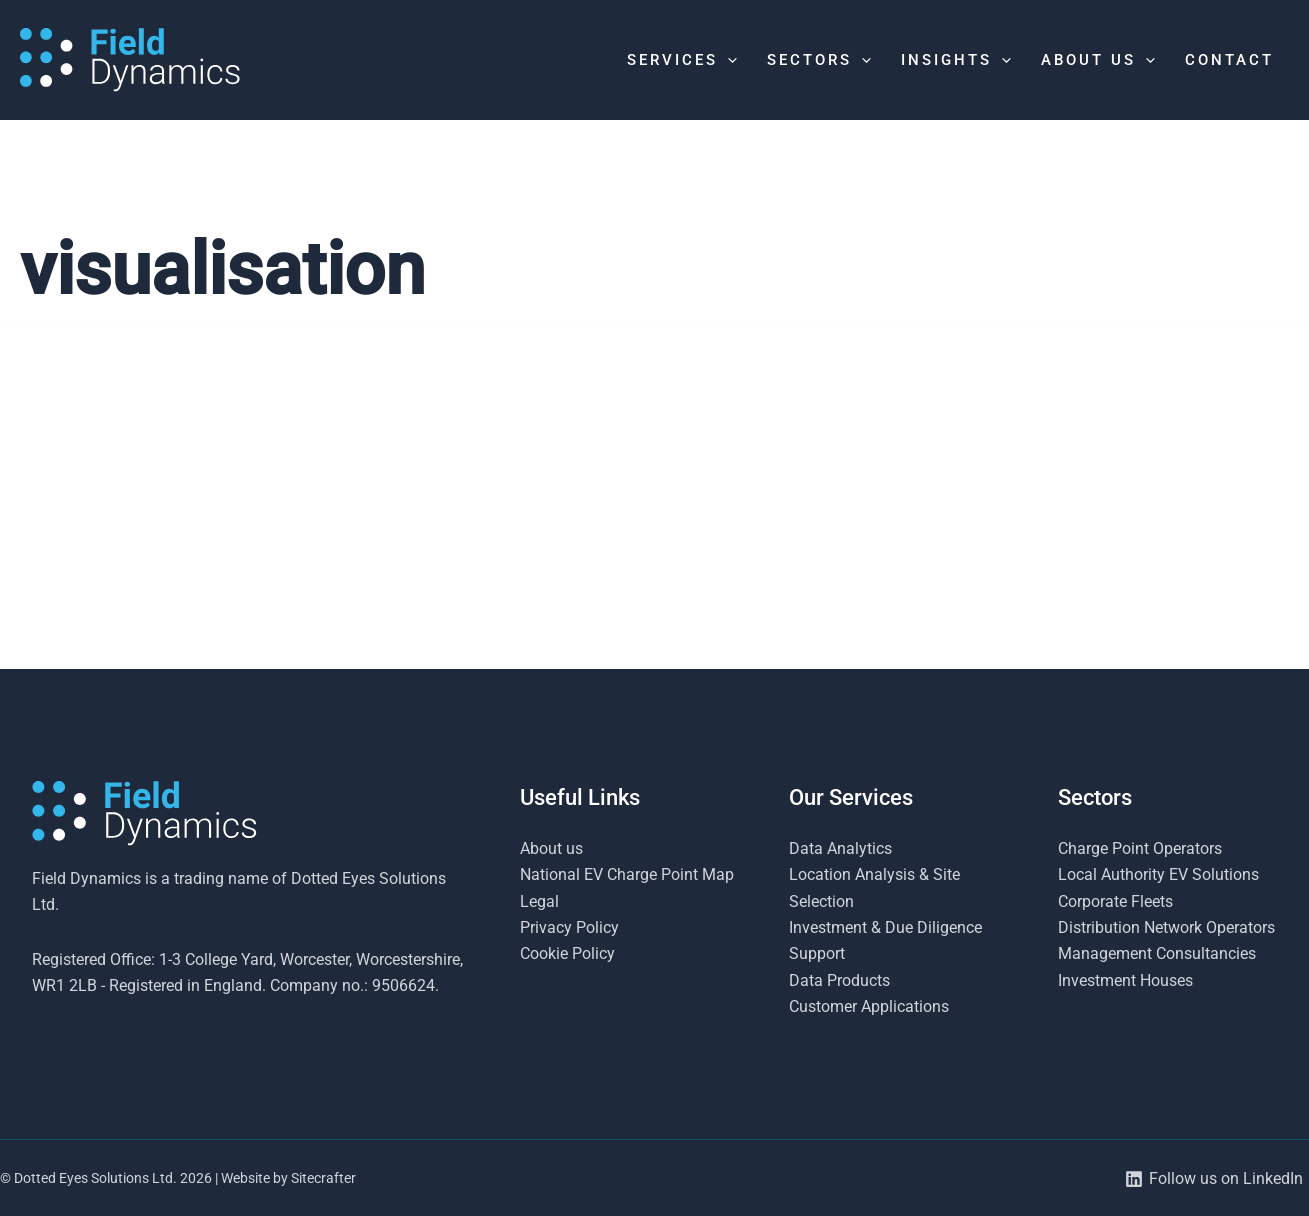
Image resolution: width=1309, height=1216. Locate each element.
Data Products (839, 980)
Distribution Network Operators (1166, 927)
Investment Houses (1125, 980)
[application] (727, 60)
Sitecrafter (323, 1178)
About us (551, 848)
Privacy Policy (569, 927)
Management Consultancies (1157, 953)
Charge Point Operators (1140, 848)
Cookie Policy (567, 953)
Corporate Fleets (1115, 901)
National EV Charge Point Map (627, 874)
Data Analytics (840, 848)
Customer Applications (869, 1006)
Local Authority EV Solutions (1158, 874)
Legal (539, 901)
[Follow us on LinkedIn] (1213, 1179)
